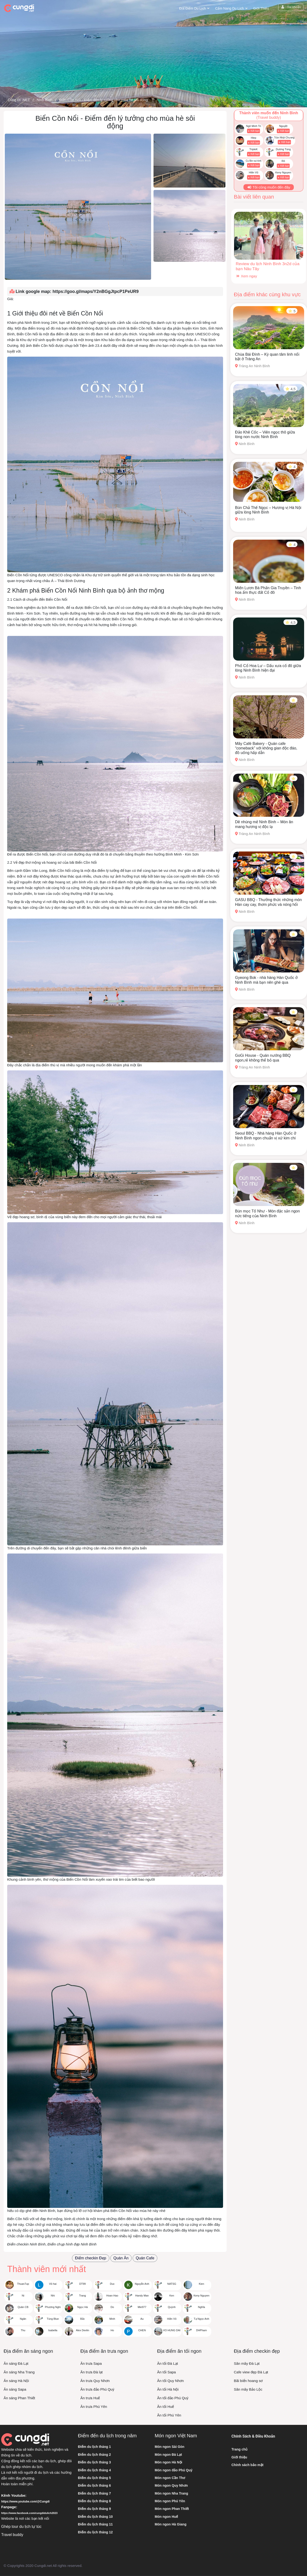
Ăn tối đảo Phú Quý (172, 2398)
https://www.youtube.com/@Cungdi (25, 2501)
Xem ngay (246, 276)
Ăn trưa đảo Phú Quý (97, 2389)
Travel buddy (12, 2535)
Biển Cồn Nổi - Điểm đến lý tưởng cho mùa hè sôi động (103, 100)
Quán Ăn (121, 2258)
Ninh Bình (45, 100)
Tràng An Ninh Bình (252, 366)
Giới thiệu (261, 8)
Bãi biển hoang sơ (248, 2381)
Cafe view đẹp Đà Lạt (251, 2372)
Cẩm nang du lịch (229, 8)
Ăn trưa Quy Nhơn (95, 2381)
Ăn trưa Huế (90, 2398)
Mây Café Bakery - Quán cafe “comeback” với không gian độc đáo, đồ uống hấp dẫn (266, 748)
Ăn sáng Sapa (15, 2389)
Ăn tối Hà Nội (168, 2389)
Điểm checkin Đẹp (90, 2258)
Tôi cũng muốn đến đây (268, 187)
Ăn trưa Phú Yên (93, 2407)
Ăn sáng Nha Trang (19, 2372)
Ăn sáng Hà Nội (16, 2381)
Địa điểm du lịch (192, 8)
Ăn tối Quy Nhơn (170, 2381)
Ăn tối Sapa (166, 2372)
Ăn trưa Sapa (91, 2363)
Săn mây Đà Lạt (247, 2363)
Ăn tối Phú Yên (169, 2415)
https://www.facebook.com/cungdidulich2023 (29, 2513)
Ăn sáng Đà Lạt (16, 2363)
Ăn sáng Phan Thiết (19, 2398)
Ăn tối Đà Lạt (167, 2363)
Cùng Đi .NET (19, 100)
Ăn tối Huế (165, 2407)
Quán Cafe (145, 2258)
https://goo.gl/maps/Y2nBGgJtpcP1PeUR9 (96, 291)
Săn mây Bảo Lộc (248, 2389)
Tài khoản (291, 7)
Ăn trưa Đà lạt (91, 2372)
